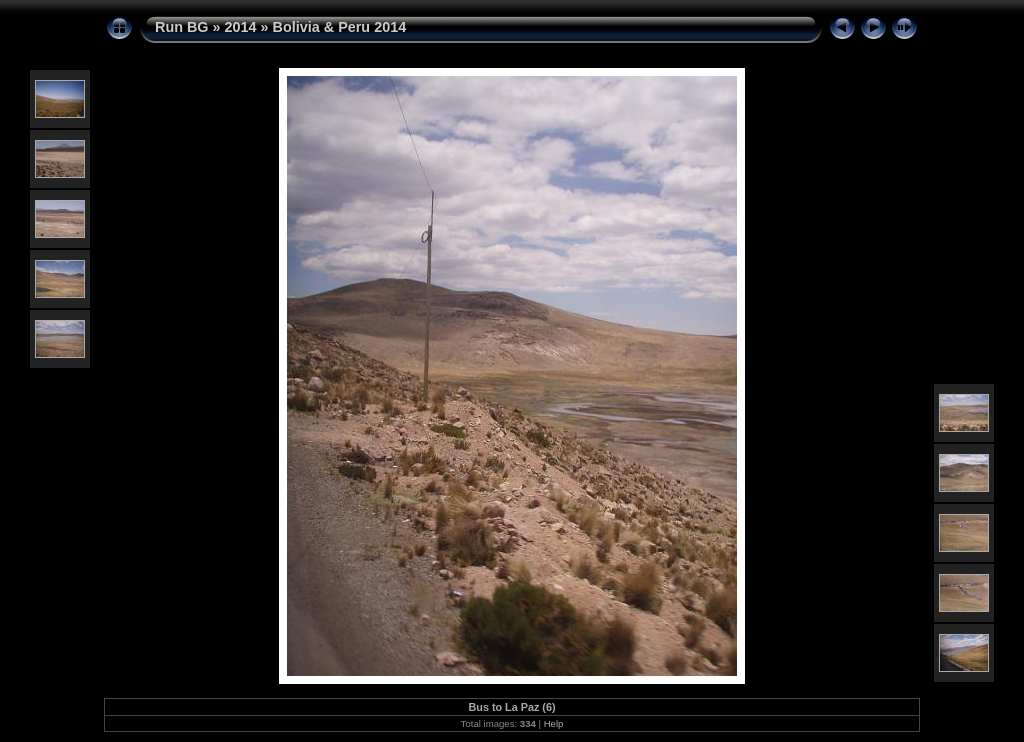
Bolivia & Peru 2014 (340, 27)
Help (554, 723)
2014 (241, 27)
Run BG (182, 27)
